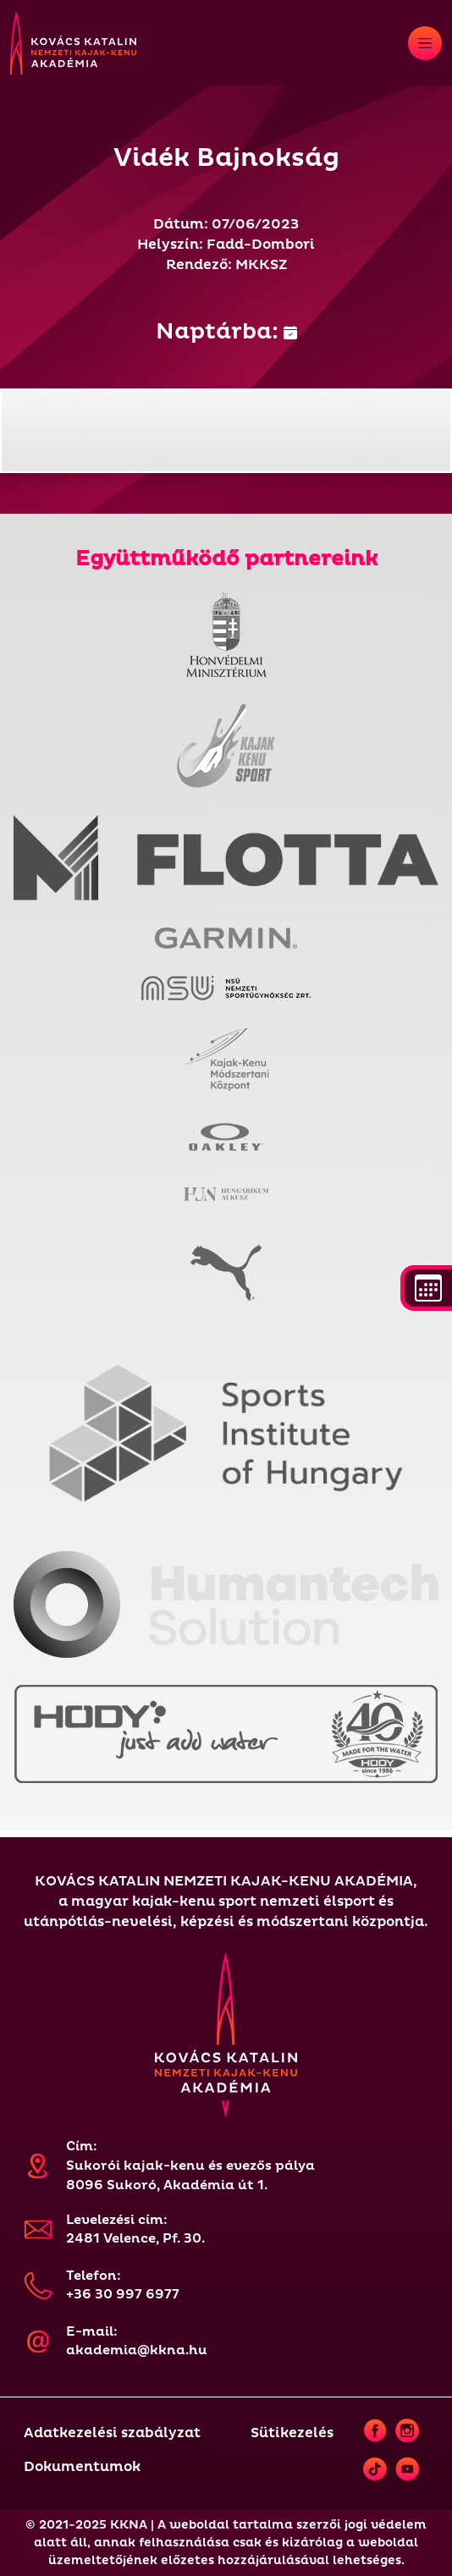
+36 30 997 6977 (122, 2295)
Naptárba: (226, 331)
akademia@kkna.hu (136, 2350)
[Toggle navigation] (425, 43)
